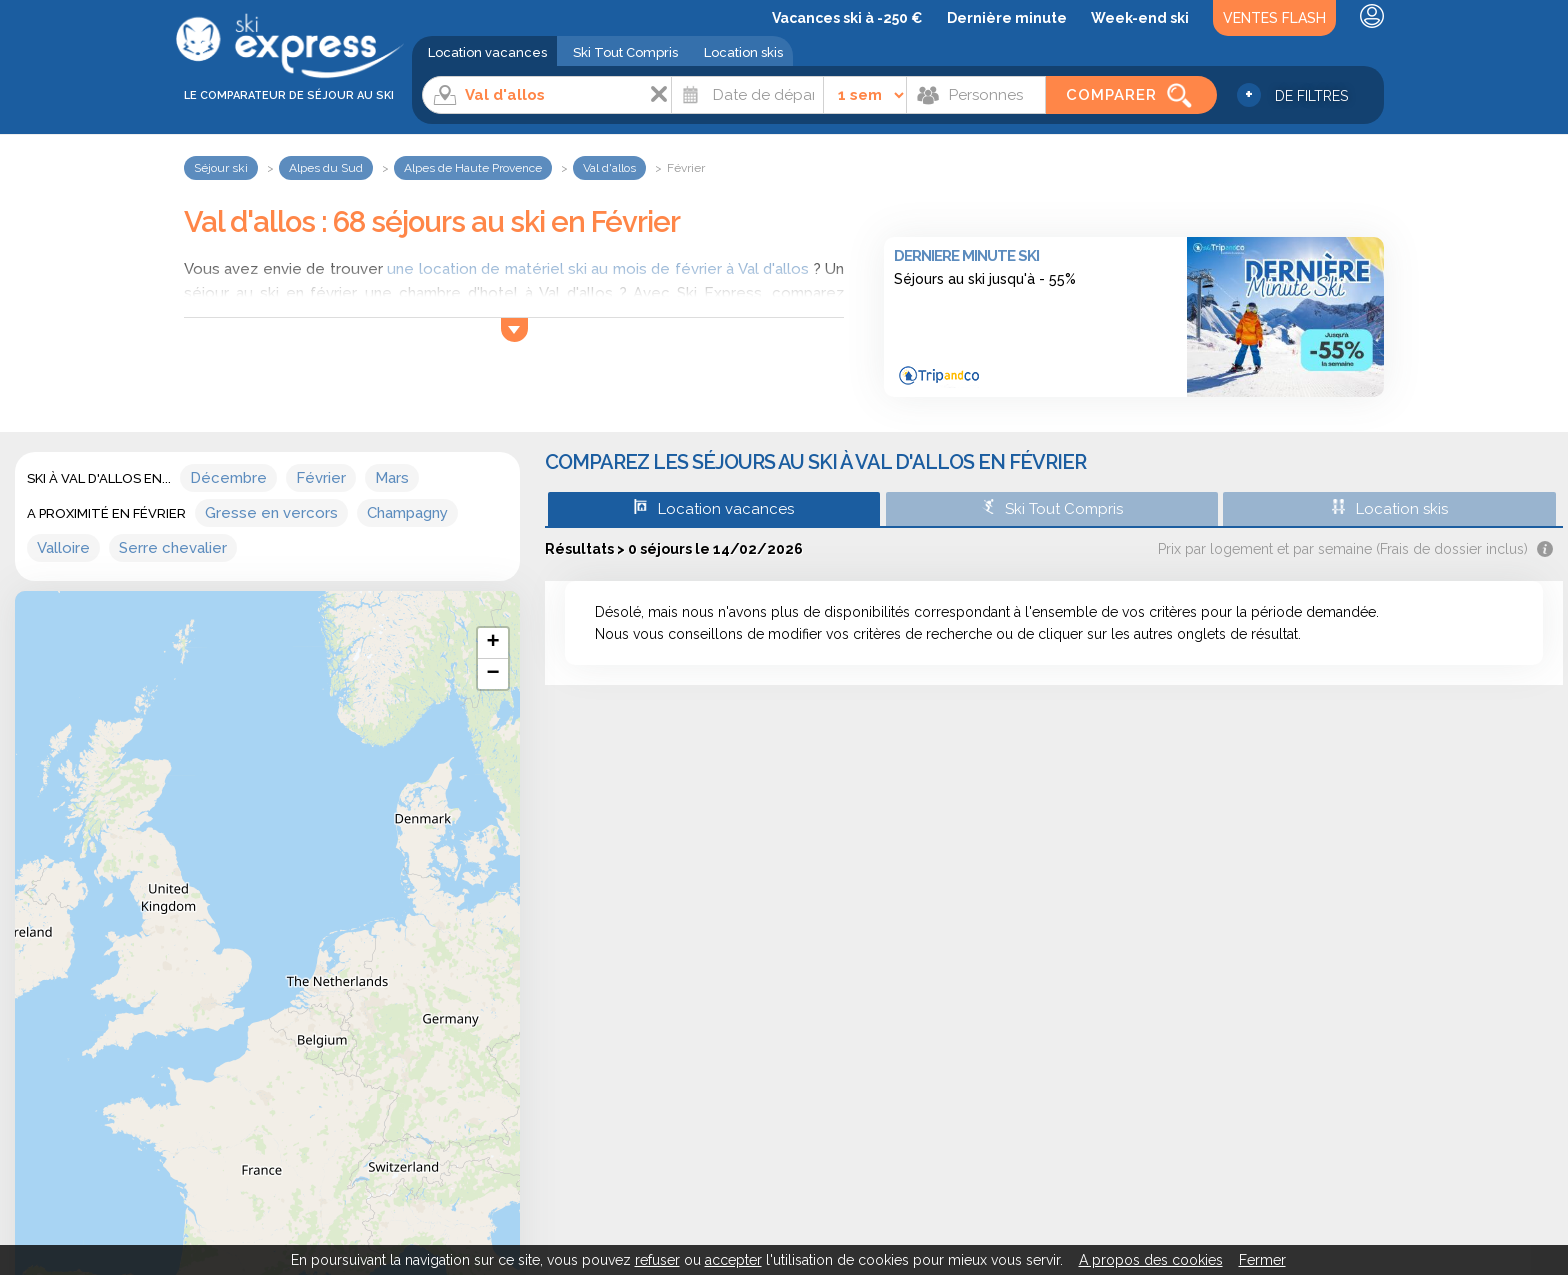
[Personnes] (976, 95)
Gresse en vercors (271, 513)
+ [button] (492, 643)
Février (321, 478)
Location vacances (487, 52)
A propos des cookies (1151, 1260)
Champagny (407, 513)
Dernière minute (1007, 18)
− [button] (492, 674)
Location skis (743, 52)
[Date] (747, 95)
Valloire (63, 548)
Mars (392, 478)
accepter (733, 1260)
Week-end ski (1140, 18)
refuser (657, 1260)
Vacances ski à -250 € (847, 18)
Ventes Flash (1274, 18)
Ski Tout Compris (625, 52)
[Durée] (865, 95)
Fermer (1262, 1260)
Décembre (228, 478)
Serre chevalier (173, 548)
